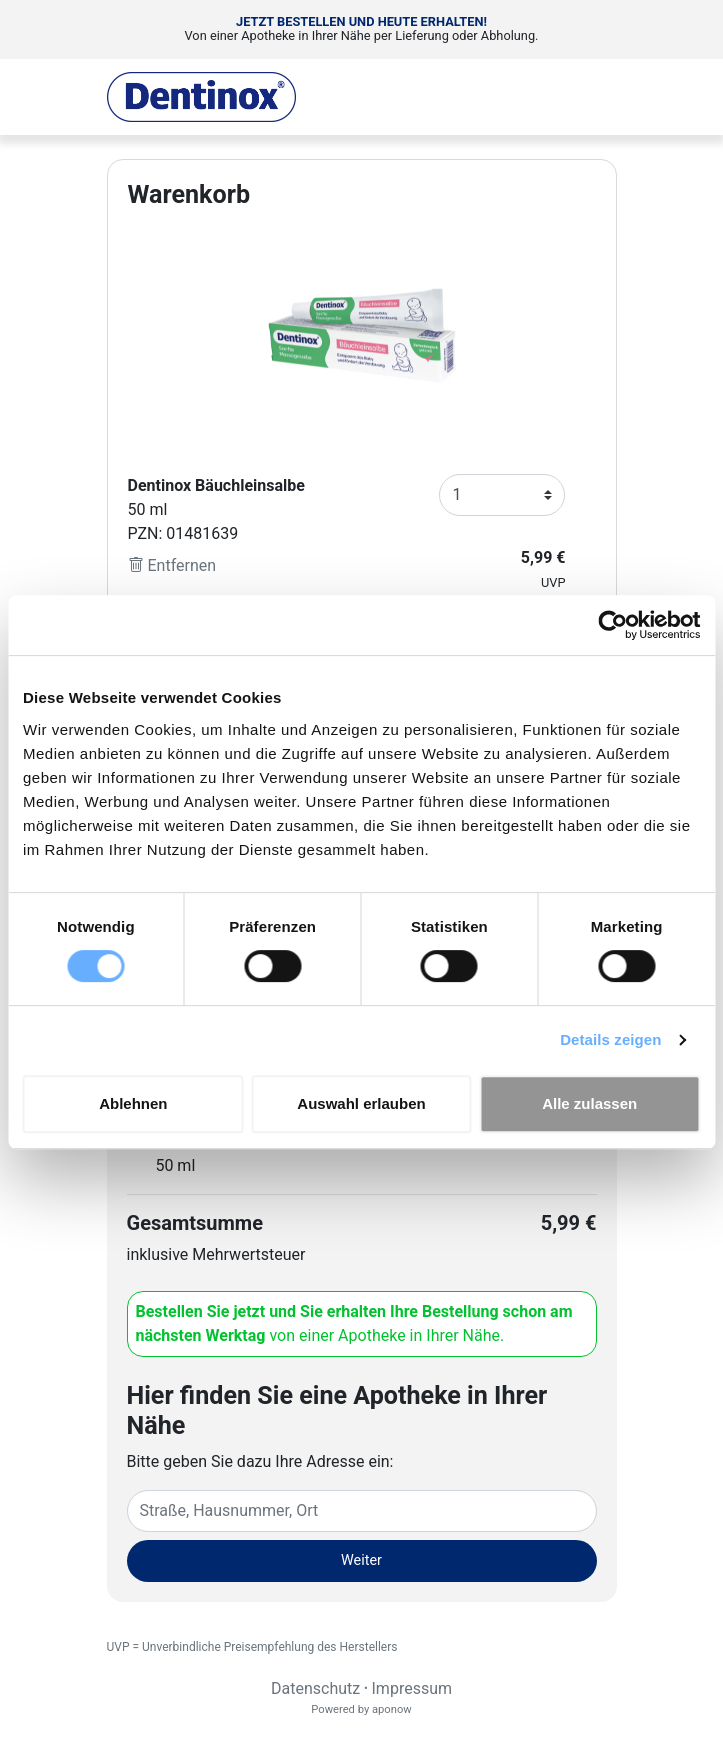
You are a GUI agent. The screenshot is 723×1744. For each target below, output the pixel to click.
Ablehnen (133, 1103)
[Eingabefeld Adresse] (362, 1511)
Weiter (361, 1560)
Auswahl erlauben (361, 1103)
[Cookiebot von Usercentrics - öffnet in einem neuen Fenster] (612, 625)
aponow (392, 1709)
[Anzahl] (502, 495)
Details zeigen (610, 1039)
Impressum (412, 1688)
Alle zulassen (589, 1103)
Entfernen (172, 565)
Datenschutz (315, 1688)
